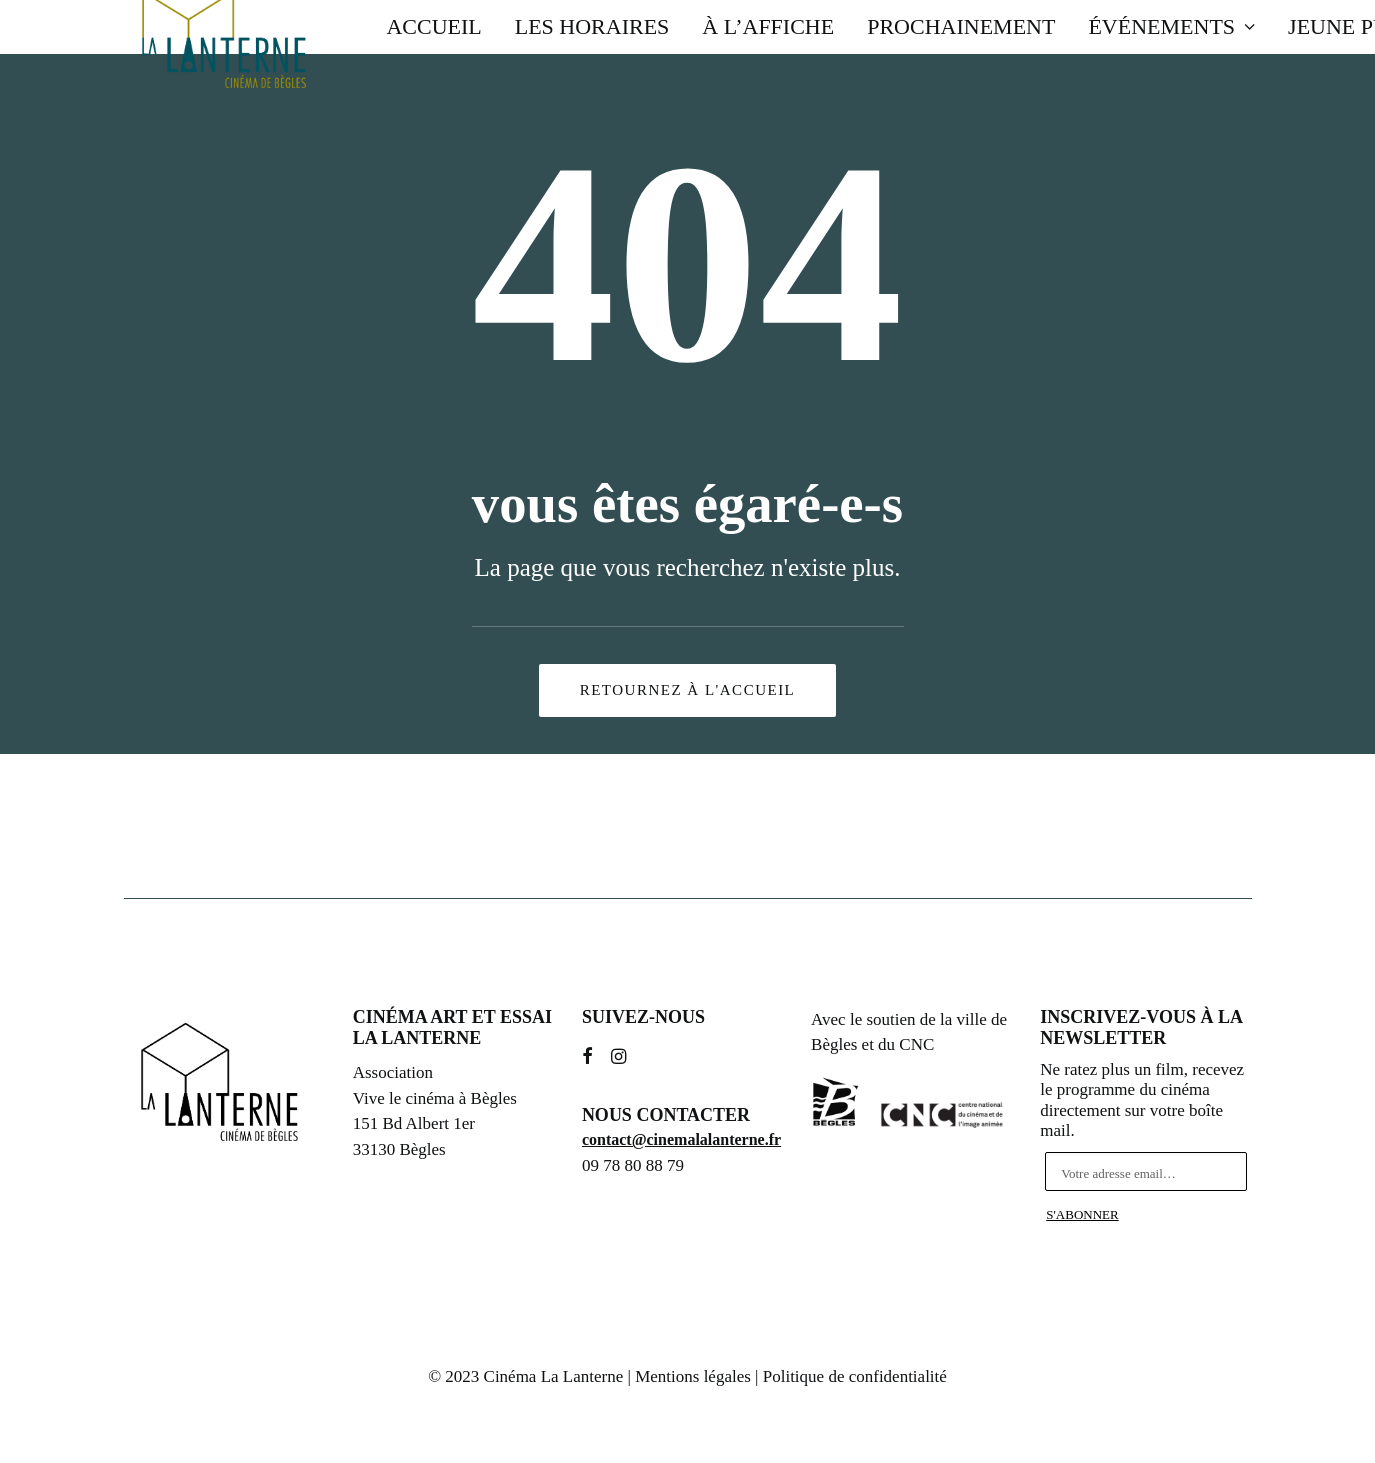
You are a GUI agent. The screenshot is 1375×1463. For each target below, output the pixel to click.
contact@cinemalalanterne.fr (681, 1139)
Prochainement (961, 26)
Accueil (433, 26)
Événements (1171, 26)
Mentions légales (693, 1376)
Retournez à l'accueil (688, 690)
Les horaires (592, 26)
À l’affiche (768, 26)
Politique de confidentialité (855, 1376)
